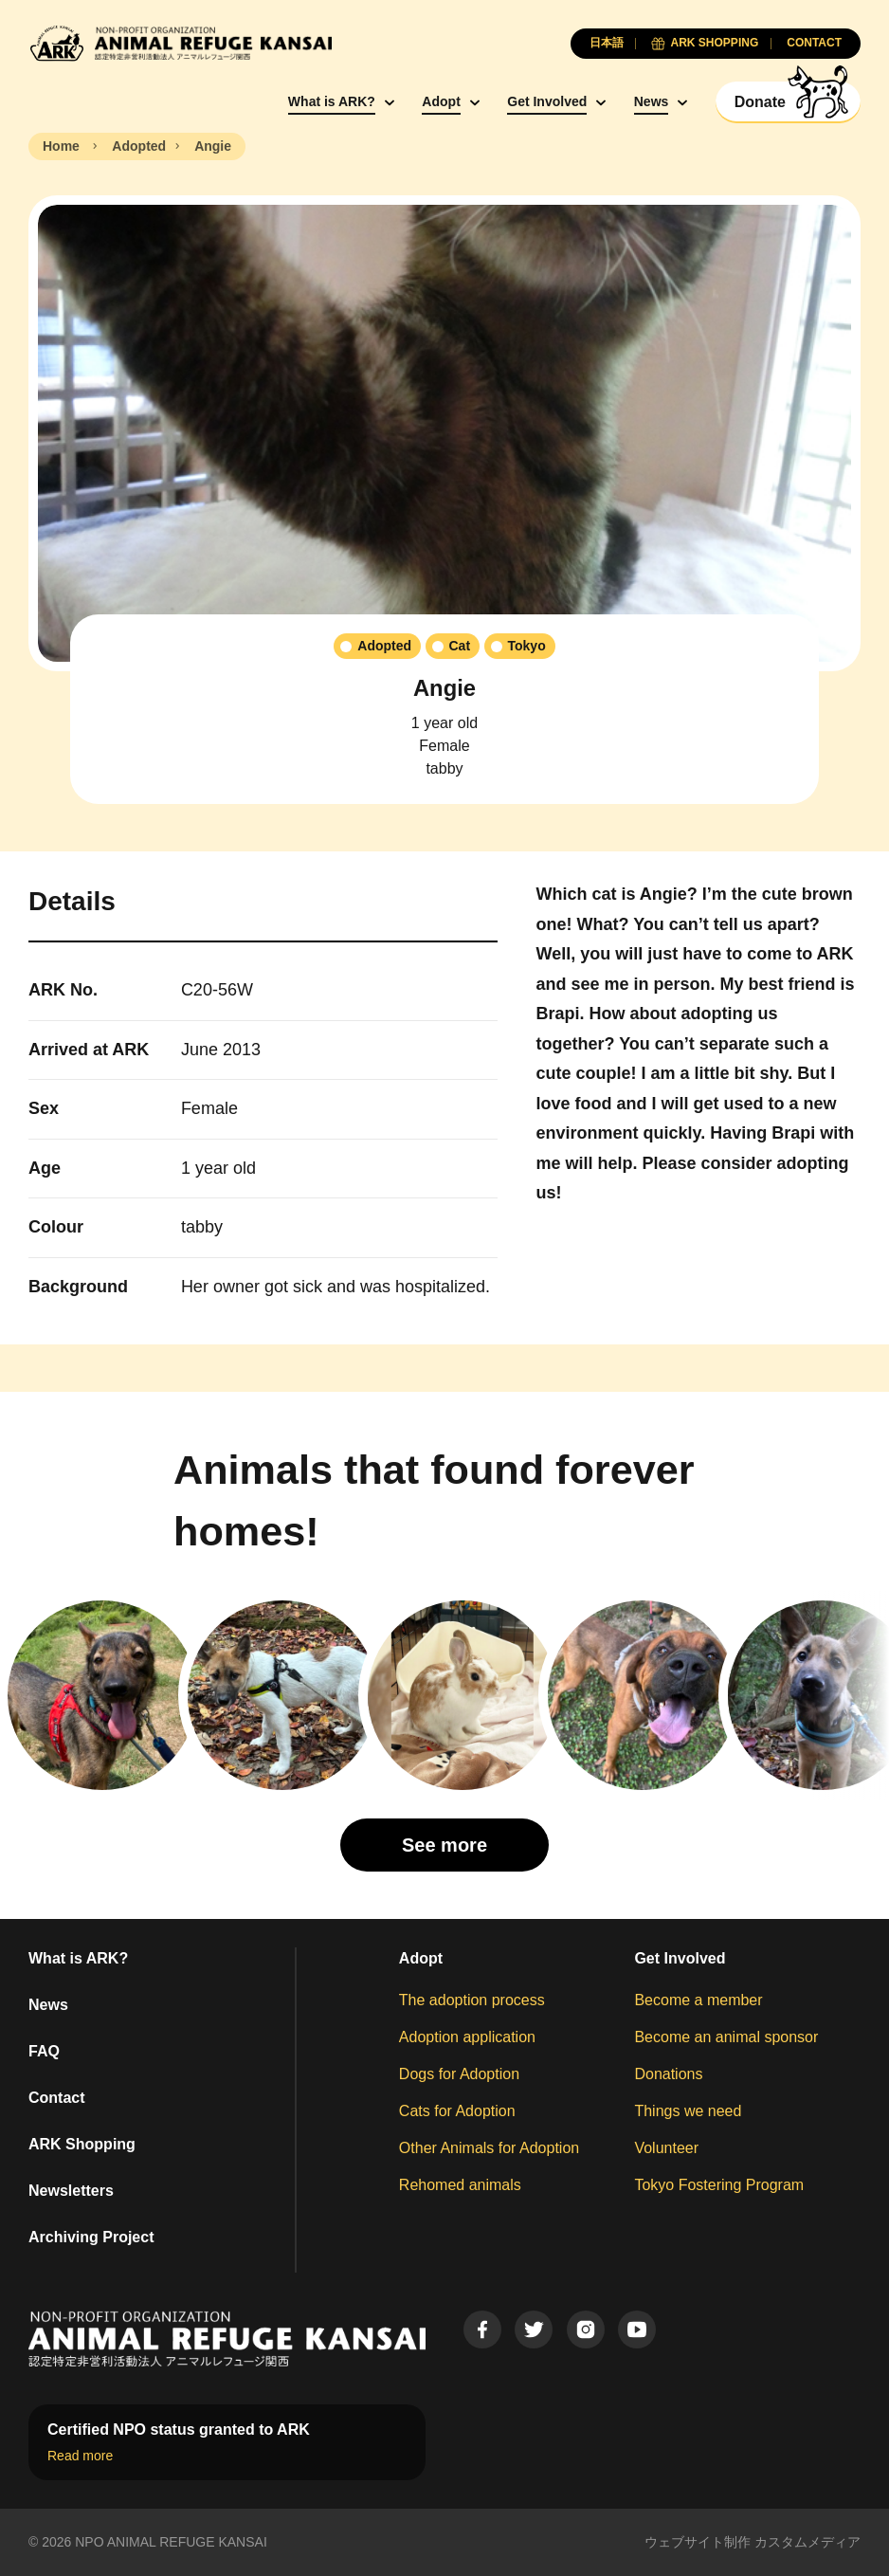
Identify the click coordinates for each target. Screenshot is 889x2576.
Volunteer (666, 2148)
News (651, 101)
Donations (668, 2074)
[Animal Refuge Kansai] (180, 43)
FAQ (44, 2051)
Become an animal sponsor (726, 2037)
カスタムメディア (807, 2541)
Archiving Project (91, 2237)
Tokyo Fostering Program (719, 2185)
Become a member (698, 2000)
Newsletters (71, 2191)
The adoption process (472, 2000)
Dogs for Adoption (459, 2074)
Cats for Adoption (457, 2111)
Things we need (687, 2111)
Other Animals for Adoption (489, 2148)
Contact (56, 2098)
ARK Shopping (82, 2144)
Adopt (441, 101)
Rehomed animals (460, 2185)
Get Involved (547, 101)
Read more (80, 2455)
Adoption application (467, 2037)
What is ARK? (331, 101)
